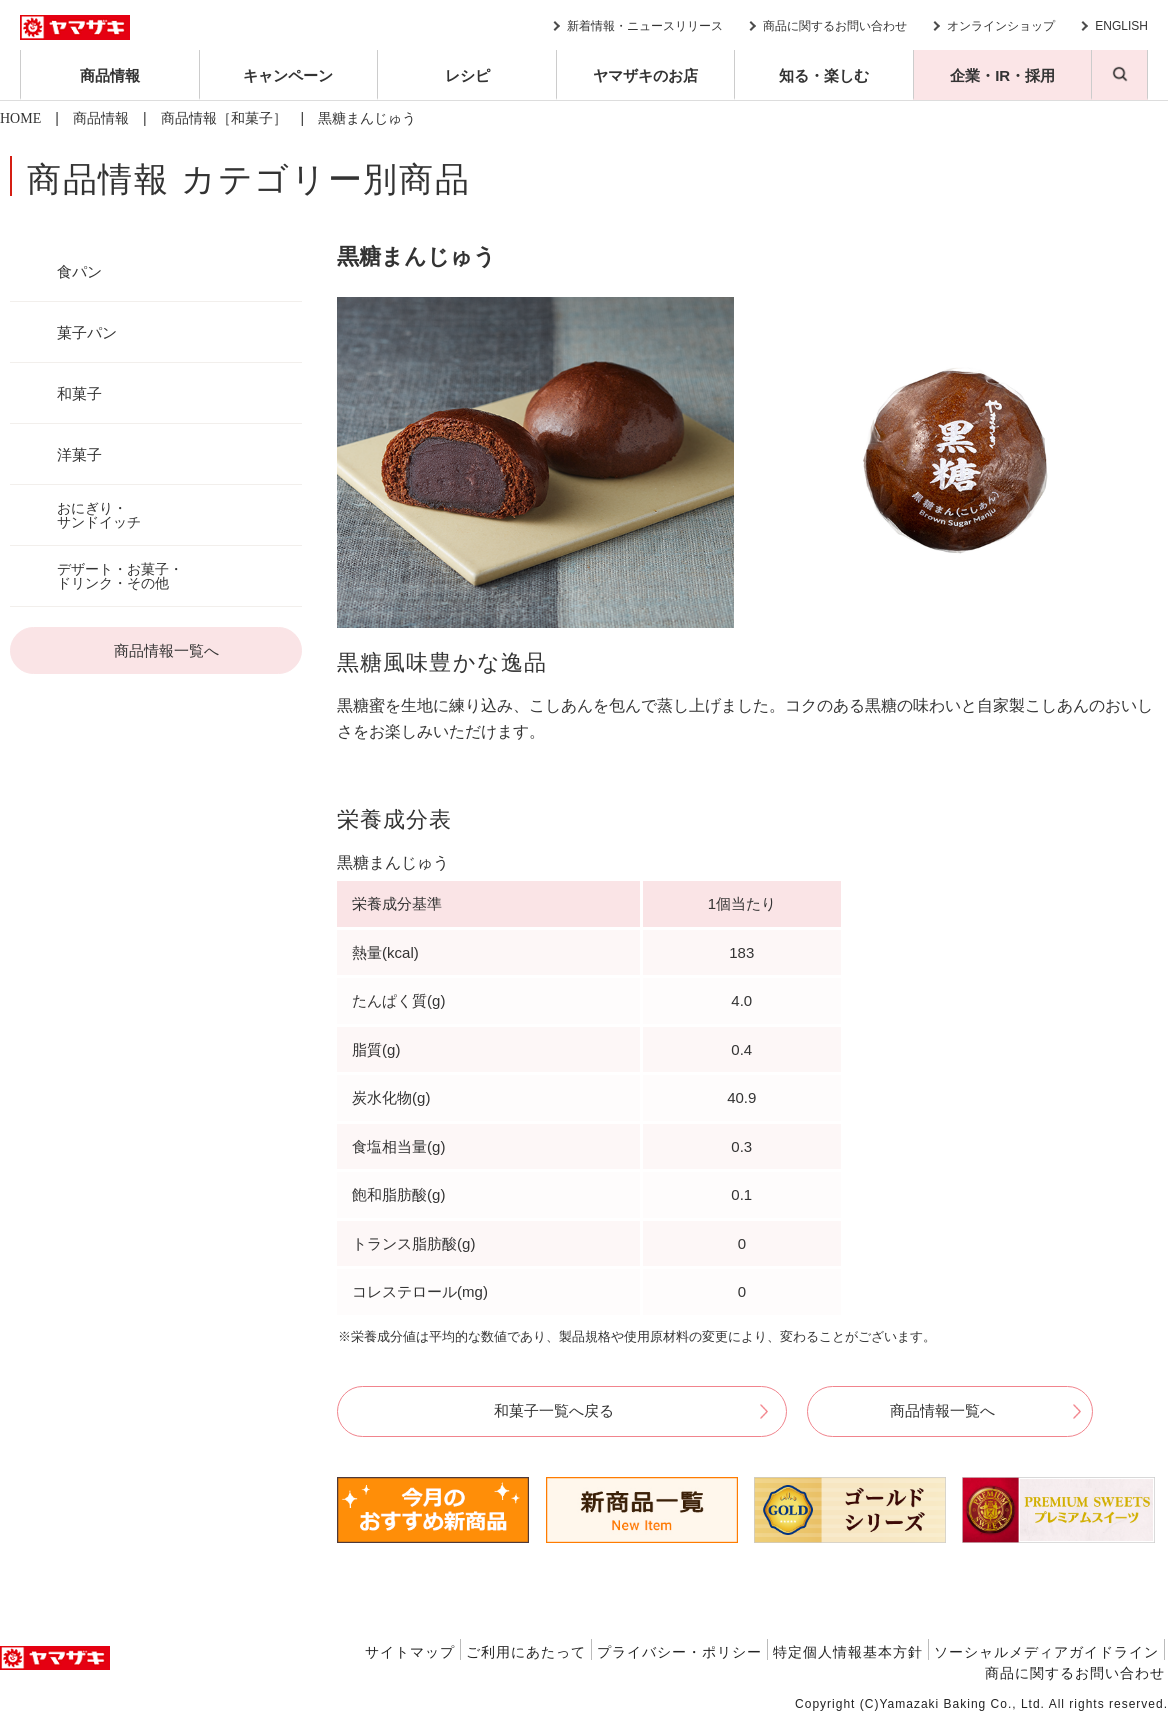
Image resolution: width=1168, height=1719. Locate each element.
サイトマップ (410, 1652)
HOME (20, 118)
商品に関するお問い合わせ (835, 26)
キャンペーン (288, 75)
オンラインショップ (1001, 26)
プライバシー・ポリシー (679, 1652)
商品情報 (110, 75)
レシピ (467, 75)
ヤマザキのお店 (645, 75)
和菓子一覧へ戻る (554, 1410)
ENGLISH (1121, 26)
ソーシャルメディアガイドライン (1046, 1652)
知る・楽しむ (824, 75)
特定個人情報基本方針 (848, 1652)
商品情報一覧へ (942, 1410)
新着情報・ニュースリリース (645, 26)
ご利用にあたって (526, 1652)
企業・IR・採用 (1002, 75)
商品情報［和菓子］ (224, 118)
